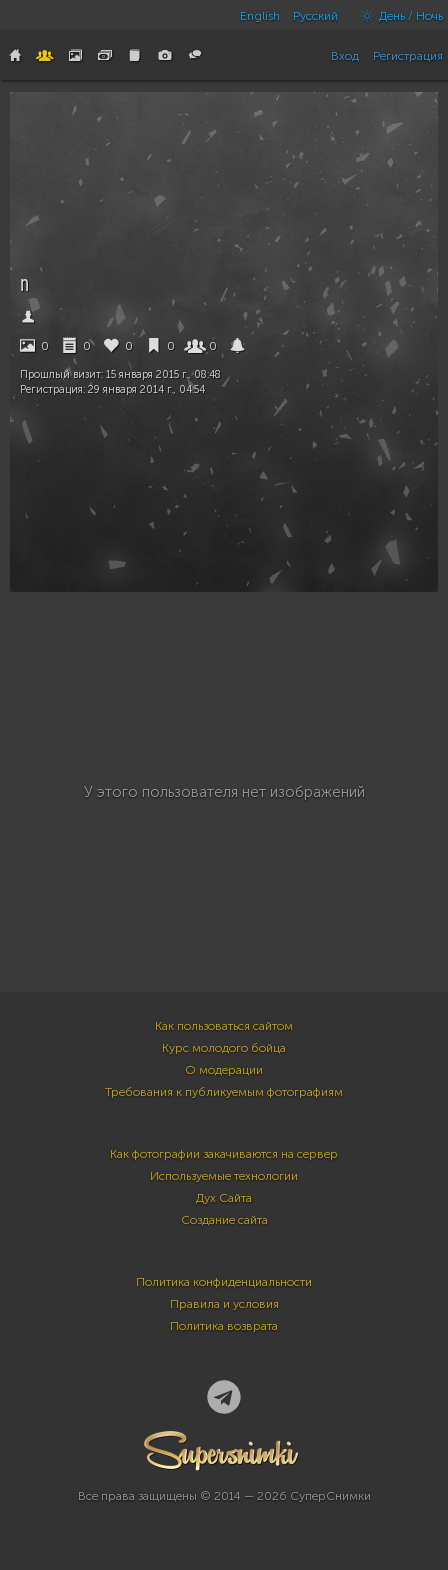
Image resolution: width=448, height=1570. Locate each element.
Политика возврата (224, 1326)
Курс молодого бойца (224, 1048)
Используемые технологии (224, 1176)
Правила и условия (224, 1304)
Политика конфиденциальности (224, 1282)
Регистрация (408, 56)
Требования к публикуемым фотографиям (224, 1092)
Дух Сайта (224, 1198)
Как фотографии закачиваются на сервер (224, 1154)
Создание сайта (224, 1220)
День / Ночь (397, 16)
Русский (315, 16)
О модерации (224, 1070)
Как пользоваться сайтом (224, 1026)
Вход (345, 56)
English (260, 16)
